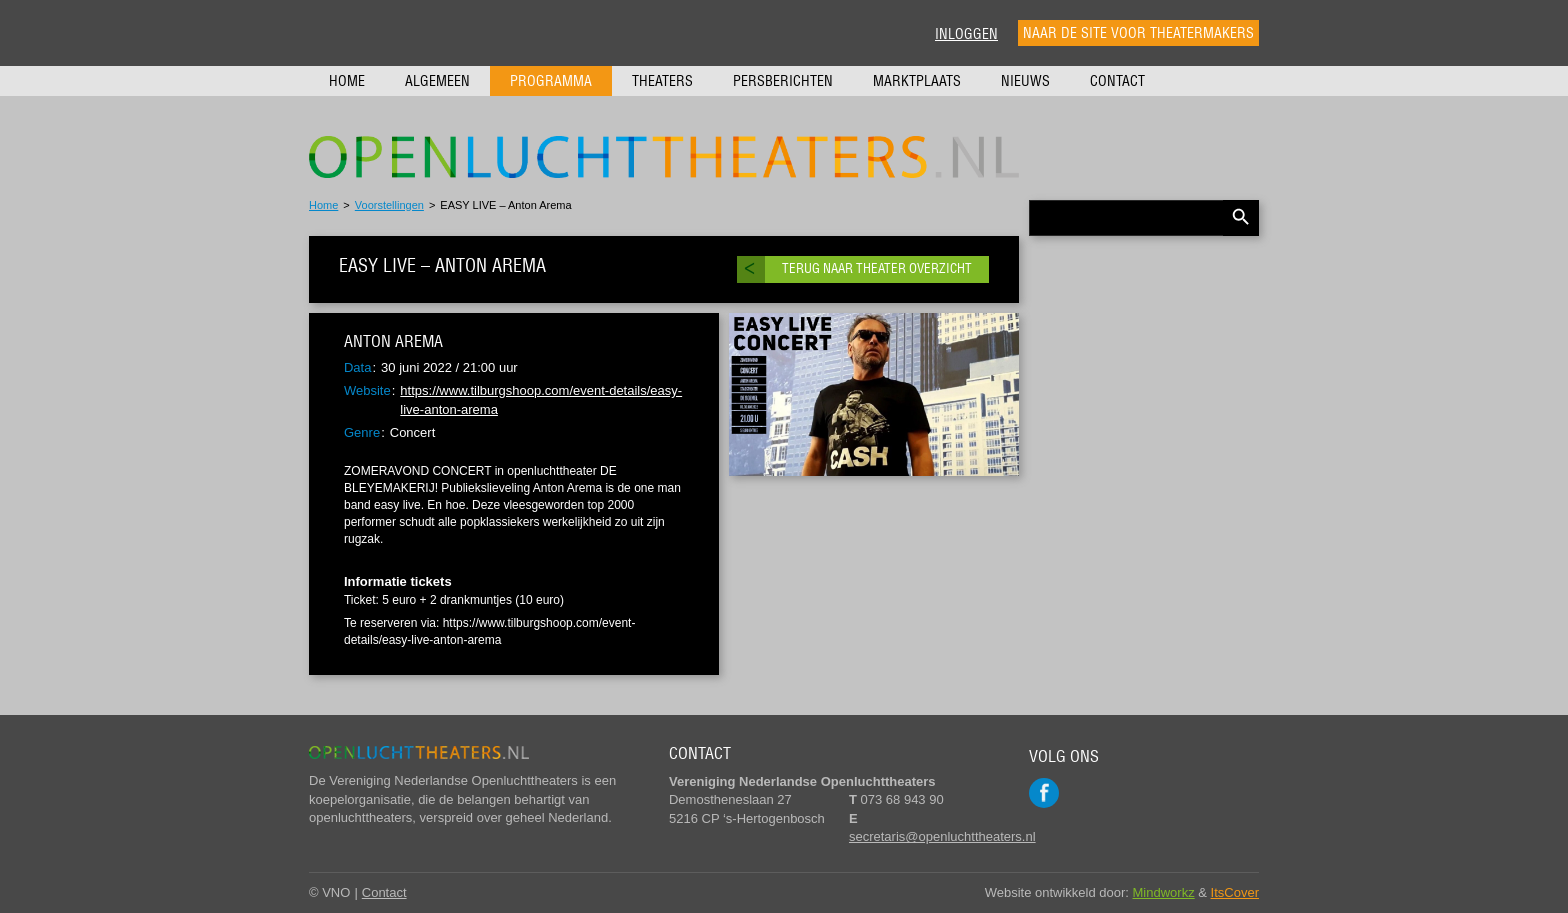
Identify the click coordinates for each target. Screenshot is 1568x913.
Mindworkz (1164, 892)
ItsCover (1235, 892)
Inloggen (966, 34)
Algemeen (437, 81)
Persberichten (783, 81)
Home (347, 81)
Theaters (662, 81)
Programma (551, 81)
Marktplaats (917, 81)
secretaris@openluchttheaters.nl (942, 836)
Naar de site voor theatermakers (1138, 33)
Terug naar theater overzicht (877, 268)
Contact (1117, 81)
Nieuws (1025, 81)
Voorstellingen (389, 205)
